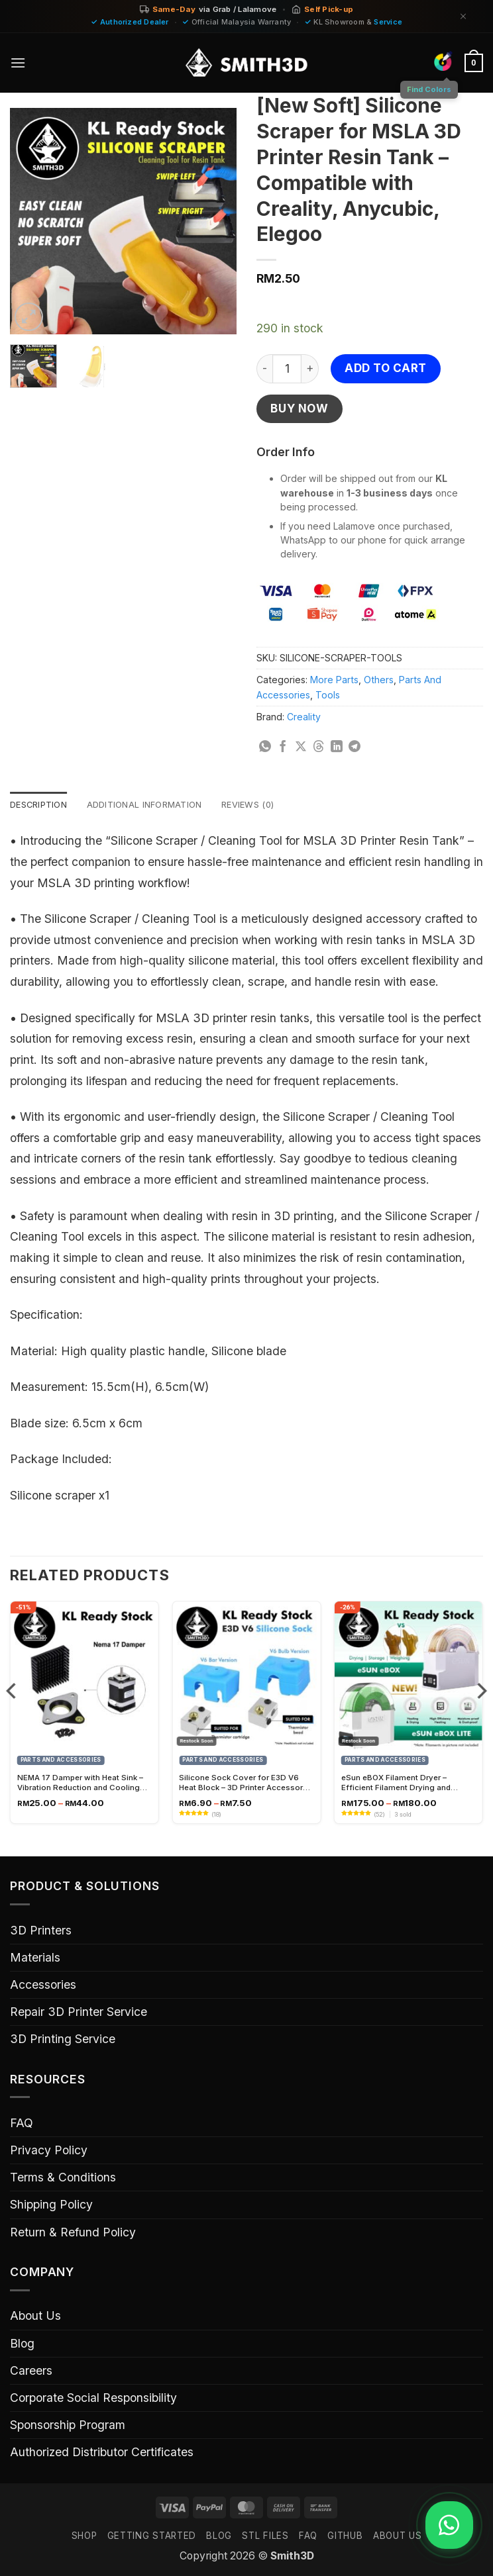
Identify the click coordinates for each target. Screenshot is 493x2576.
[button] (19, 63)
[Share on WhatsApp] (265, 747)
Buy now (299, 408)
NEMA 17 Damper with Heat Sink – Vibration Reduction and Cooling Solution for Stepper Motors (80, 1784)
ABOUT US (397, 2537)
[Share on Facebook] (283, 747)
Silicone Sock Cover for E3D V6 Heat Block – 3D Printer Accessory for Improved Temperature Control (244, 1784)
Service (388, 21)
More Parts (334, 679)
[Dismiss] (463, 16)
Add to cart (386, 368)
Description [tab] (41, 805)
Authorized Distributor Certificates (101, 2453)
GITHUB (344, 2537)
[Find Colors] (441, 61)
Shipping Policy (51, 2206)
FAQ (21, 2124)
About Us (35, 2317)
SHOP (84, 2537)
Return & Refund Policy (73, 2233)
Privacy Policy (48, 2151)
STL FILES (265, 2537)
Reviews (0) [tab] (266, 805)
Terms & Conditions (63, 2178)
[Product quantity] (286, 368)
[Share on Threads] (319, 747)
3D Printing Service (62, 2040)
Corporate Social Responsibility (93, 2399)
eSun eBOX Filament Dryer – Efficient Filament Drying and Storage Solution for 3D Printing (402, 1784)
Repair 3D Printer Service (78, 2013)
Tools (327, 694)
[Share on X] (301, 747)
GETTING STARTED (151, 2537)
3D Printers (41, 1931)
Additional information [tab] (155, 805)
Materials (35, 1959)
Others (379, 679)
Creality (304, 716)
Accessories (43, 1986)
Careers (31, 2372)
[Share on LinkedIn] (337, 747)
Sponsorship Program (67, 2426)
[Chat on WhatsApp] (444, 2525)
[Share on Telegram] (354, 747)
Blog (22, 2345)
